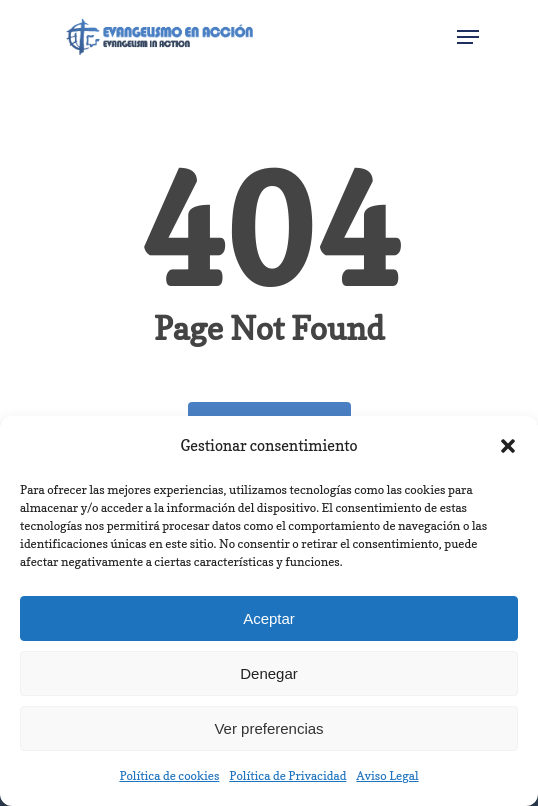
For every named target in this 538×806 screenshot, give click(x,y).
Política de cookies (169, 775)
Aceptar (269, 618)
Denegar (269, 673)
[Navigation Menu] (468, 37)
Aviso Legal (387, 775)
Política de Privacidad (287, 775)
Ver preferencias (268, 728)
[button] (508, 446)
